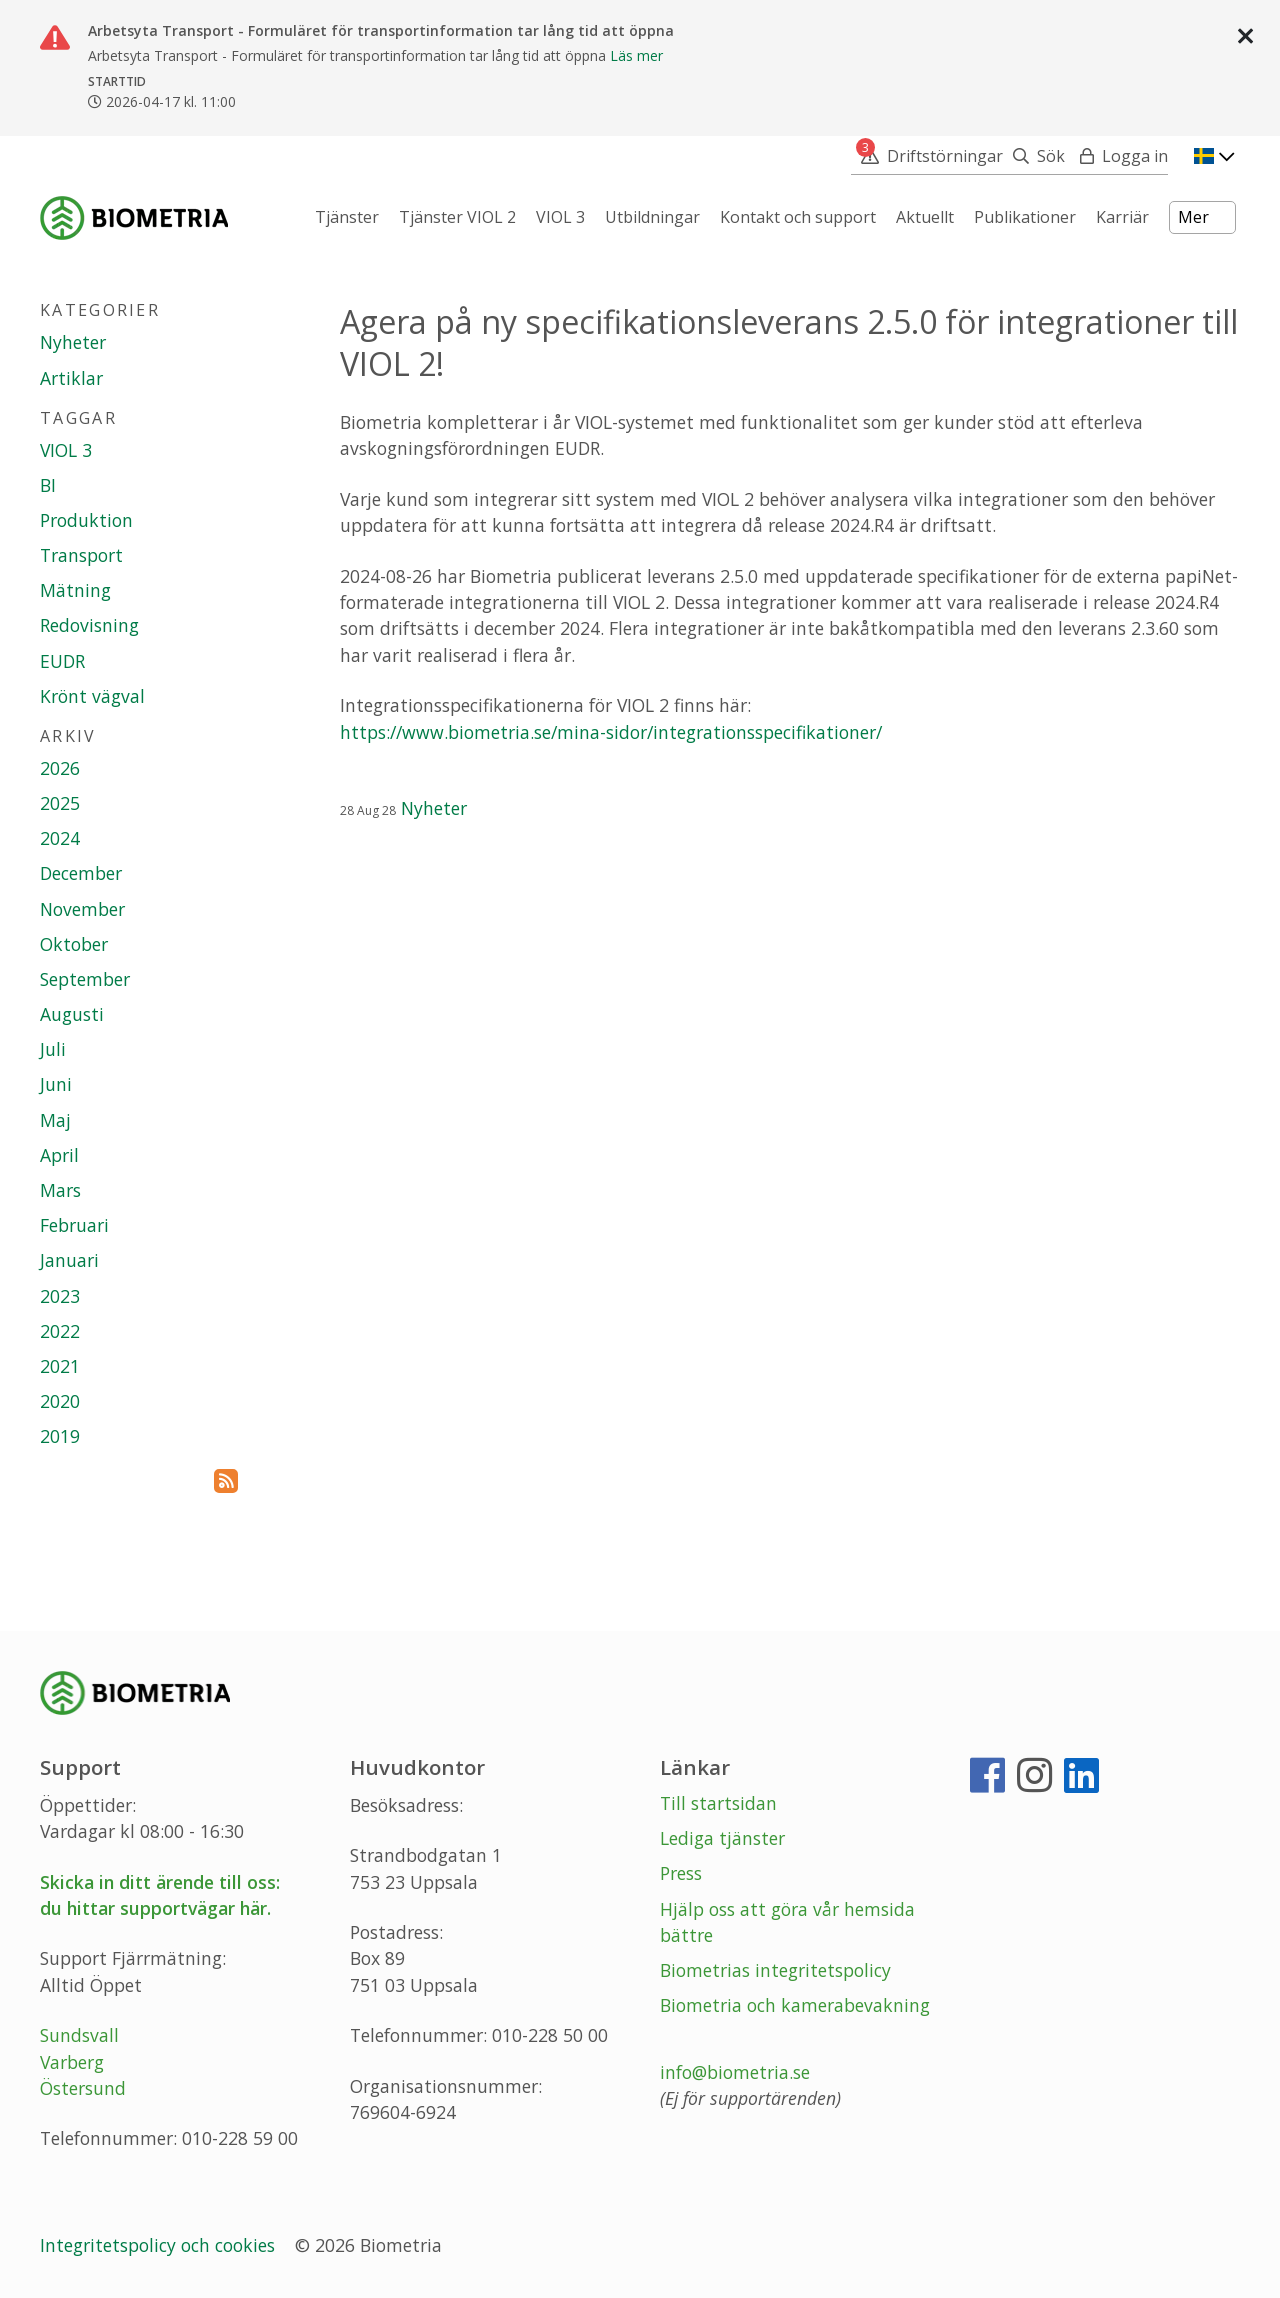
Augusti (72, 1014)
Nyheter (434, 808)
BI (48, 485)
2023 (60, 1296)
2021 (60, 1366)
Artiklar (71, 378)
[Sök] (1034, 156)
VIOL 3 (66, 450)
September (85, 979)
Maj (55, 1120)
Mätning (75, 590)
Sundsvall (79, 2035)
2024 (60, 838)
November (82, 909)
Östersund (83, 2088)
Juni (56, 1084)
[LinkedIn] (1081, 1783)
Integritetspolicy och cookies (160, 2245)
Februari (74, 1225)
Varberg (72, 2062)
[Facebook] (987, 1783)
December (81, 873)
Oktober (74, 944)
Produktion (86, 520)
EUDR (62, 661)
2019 (60, 1436)
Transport (81, 555)
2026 (60, 768)
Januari (69, 1260)
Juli (53, 1049)
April (59, 1155)
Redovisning (89, 625)
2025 (60, 803)
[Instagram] (1034, 1783)
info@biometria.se (735, 2072)
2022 (60, 1331)
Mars (60, 1190)
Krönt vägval (92, 696)
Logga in (1135, 156)
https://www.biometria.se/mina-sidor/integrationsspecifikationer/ (611, 732)
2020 (60, 1401)
